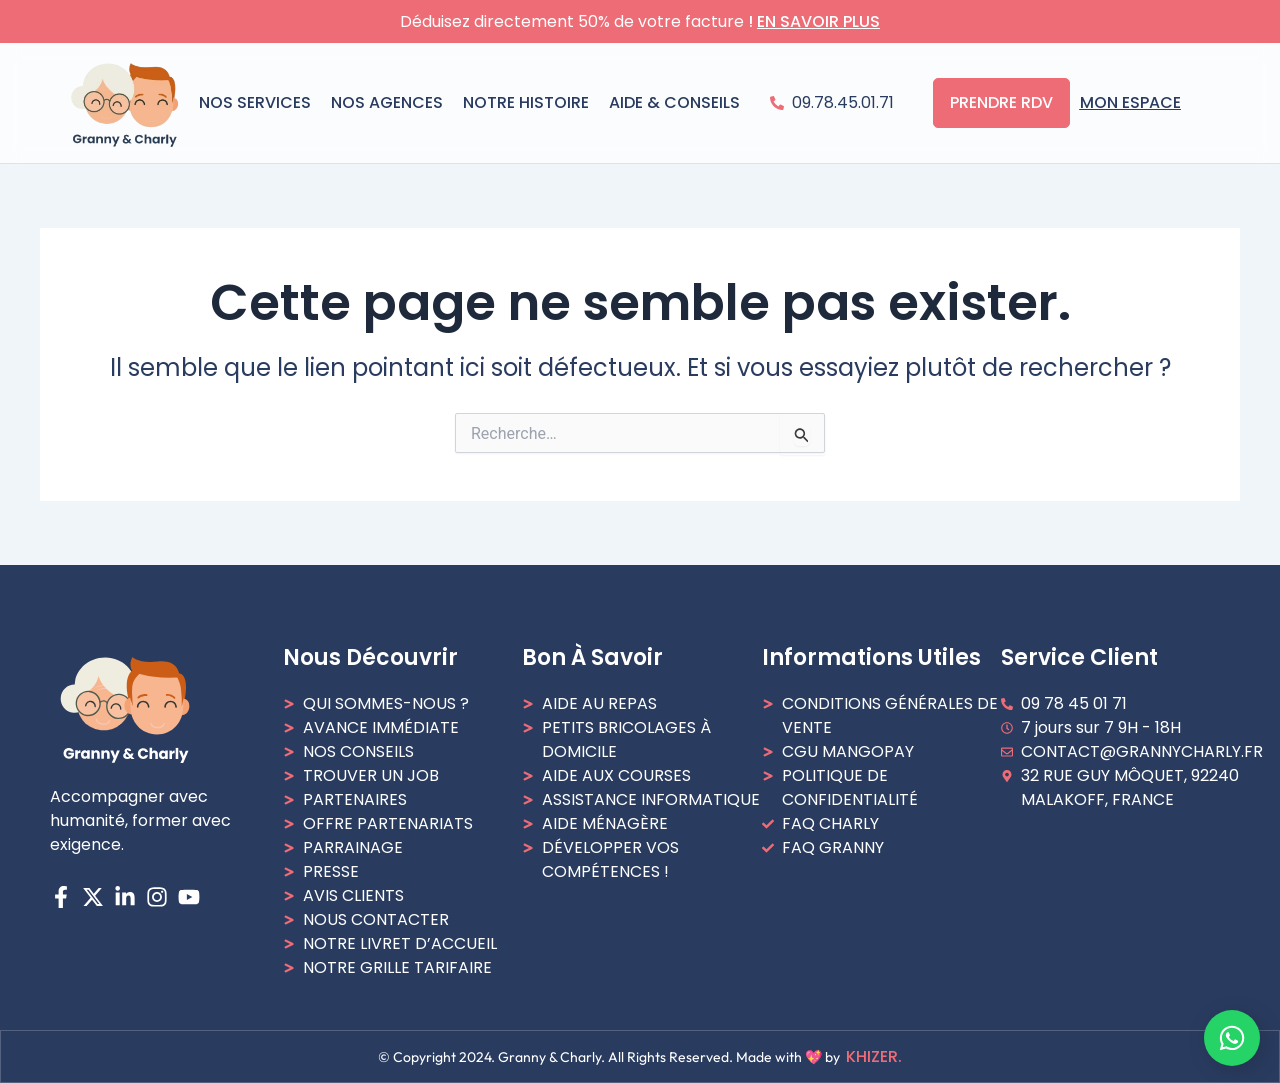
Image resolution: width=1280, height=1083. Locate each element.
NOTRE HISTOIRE (526, 102)
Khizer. (874, 1056)
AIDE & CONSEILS (674, 102)
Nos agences (387, 102)
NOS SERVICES (255, 102)
